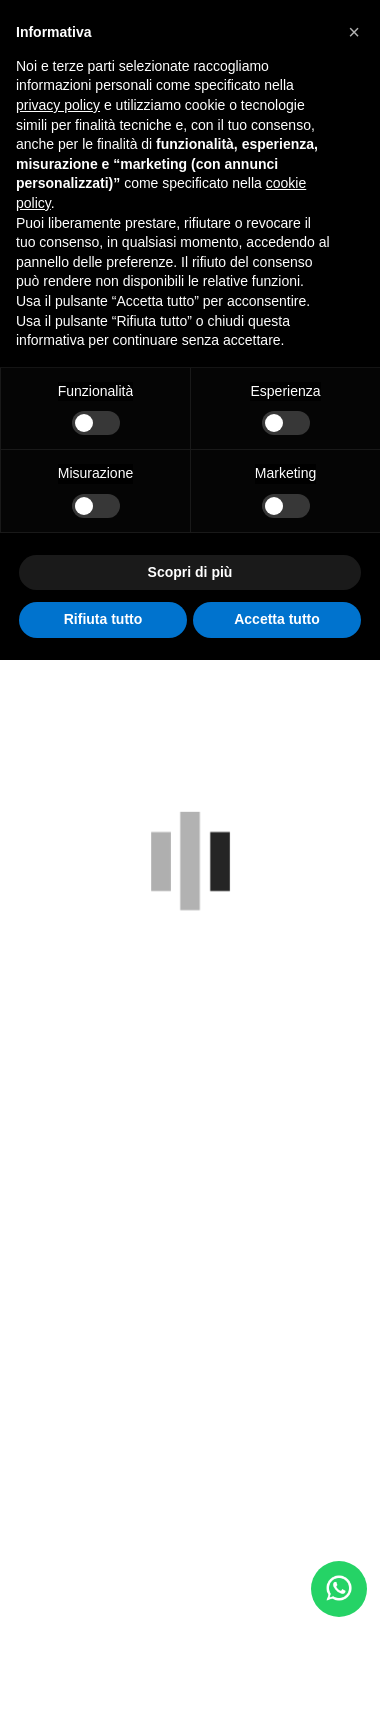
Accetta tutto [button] (277, 619)
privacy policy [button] (58, 105)
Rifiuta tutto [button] (103, 619)
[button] (354, 32)
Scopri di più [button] (190, 572)
